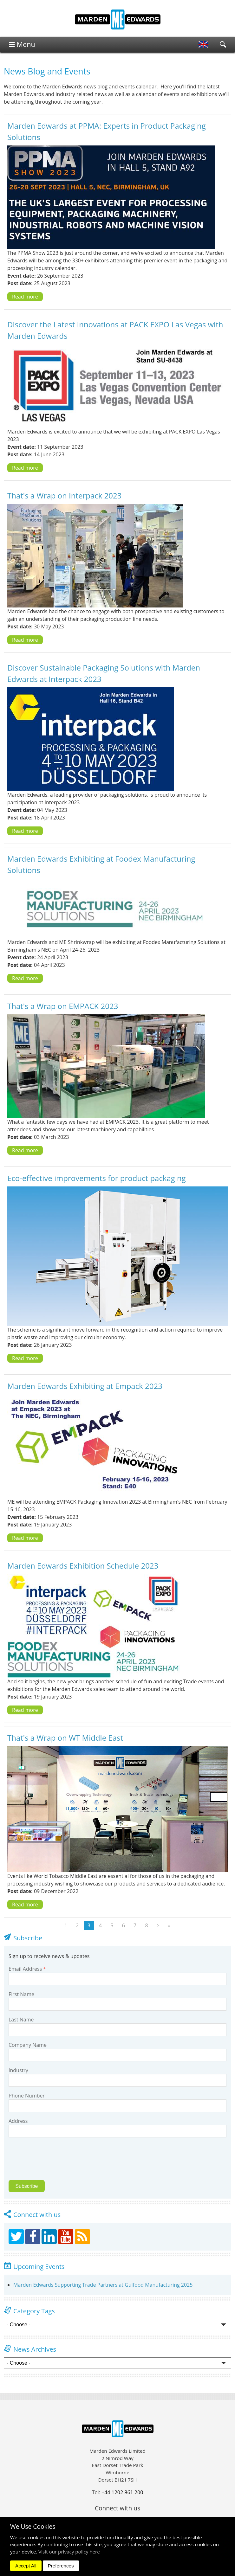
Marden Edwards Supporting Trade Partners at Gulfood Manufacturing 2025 (103, 2284)
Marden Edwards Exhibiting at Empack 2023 (84, 1386)
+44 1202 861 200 (122, 2492)
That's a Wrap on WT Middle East (65, 1737)
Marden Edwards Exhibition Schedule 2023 (82, 1565)
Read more (25, 296)
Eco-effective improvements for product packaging (96, 1178)
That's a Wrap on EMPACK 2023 (62, 1006)
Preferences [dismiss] (61, 2565)
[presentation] (53, 2162)
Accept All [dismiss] (25, 2565)
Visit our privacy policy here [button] (69, 2551)
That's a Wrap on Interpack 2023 (64, 495)
